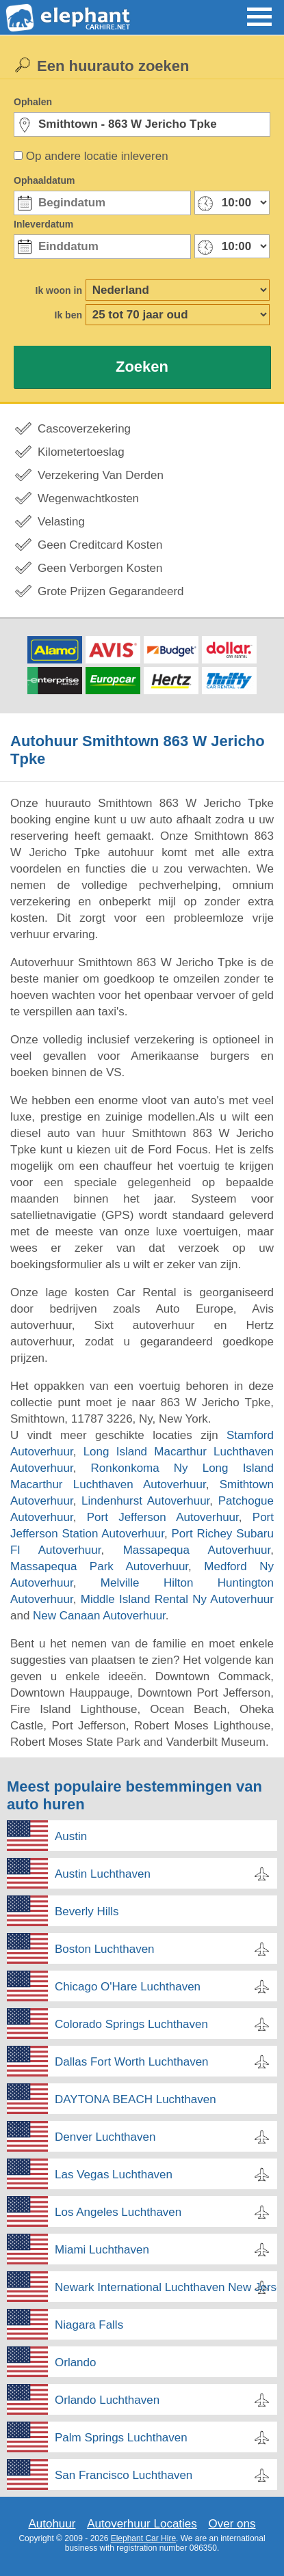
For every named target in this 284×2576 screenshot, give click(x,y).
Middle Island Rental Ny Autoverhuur (177, 1599)
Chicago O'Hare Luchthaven (128, 1986)
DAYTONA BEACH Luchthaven (135, 2099)
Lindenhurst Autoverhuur (145, 1500)
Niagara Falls (89, 2324)
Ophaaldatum (44, 180)
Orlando (75, 2362)
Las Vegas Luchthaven (113, 2174)
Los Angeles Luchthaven (118, 2212)
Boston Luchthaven (105, 1949)
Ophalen (33, 101)
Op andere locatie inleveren (97, 156)
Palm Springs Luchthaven (121, 2437)
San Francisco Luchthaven (123, 2475)
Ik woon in (59, 290)
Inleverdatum (43, 224)
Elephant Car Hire (143, 2538)
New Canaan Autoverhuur (99, 1615)
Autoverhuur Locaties (142, 2523)
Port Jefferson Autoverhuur (163, 1517)
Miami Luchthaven (102, 2249)
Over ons (232, 2523)
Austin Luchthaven (103, 1873)
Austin (71, 1836)
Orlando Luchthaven (107, 2400)
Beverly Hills (87, 1911)
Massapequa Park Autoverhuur (99, 1566)
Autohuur (51, 2523)
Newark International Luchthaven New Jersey (166, 2287)
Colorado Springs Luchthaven (131, 2024)
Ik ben (68, 315)
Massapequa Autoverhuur (197, 1550)
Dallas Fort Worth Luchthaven (132, 2061)
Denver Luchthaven (105, 2136)
